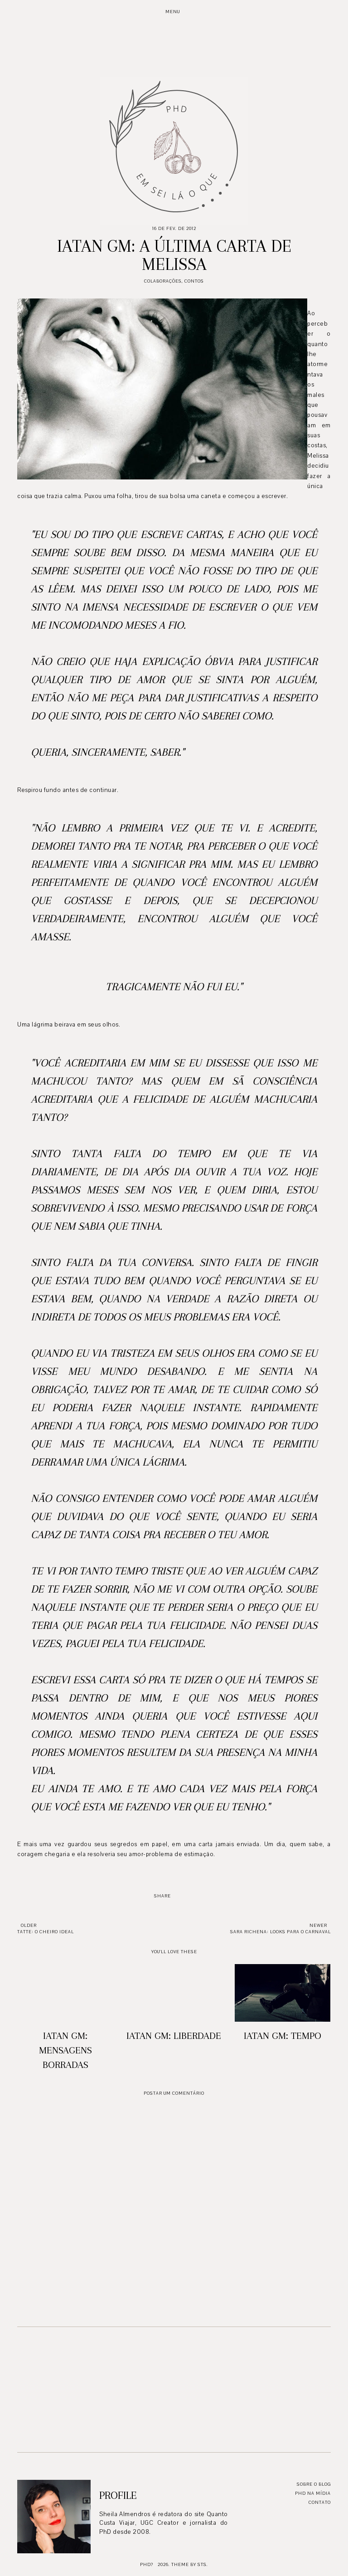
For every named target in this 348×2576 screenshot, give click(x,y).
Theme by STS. (189, 2564)
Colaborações (163, 281)
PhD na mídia (313, 2493)
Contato (320, 2502)
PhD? (146, 2564)
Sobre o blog (314, 2484)
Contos (194, 281)
